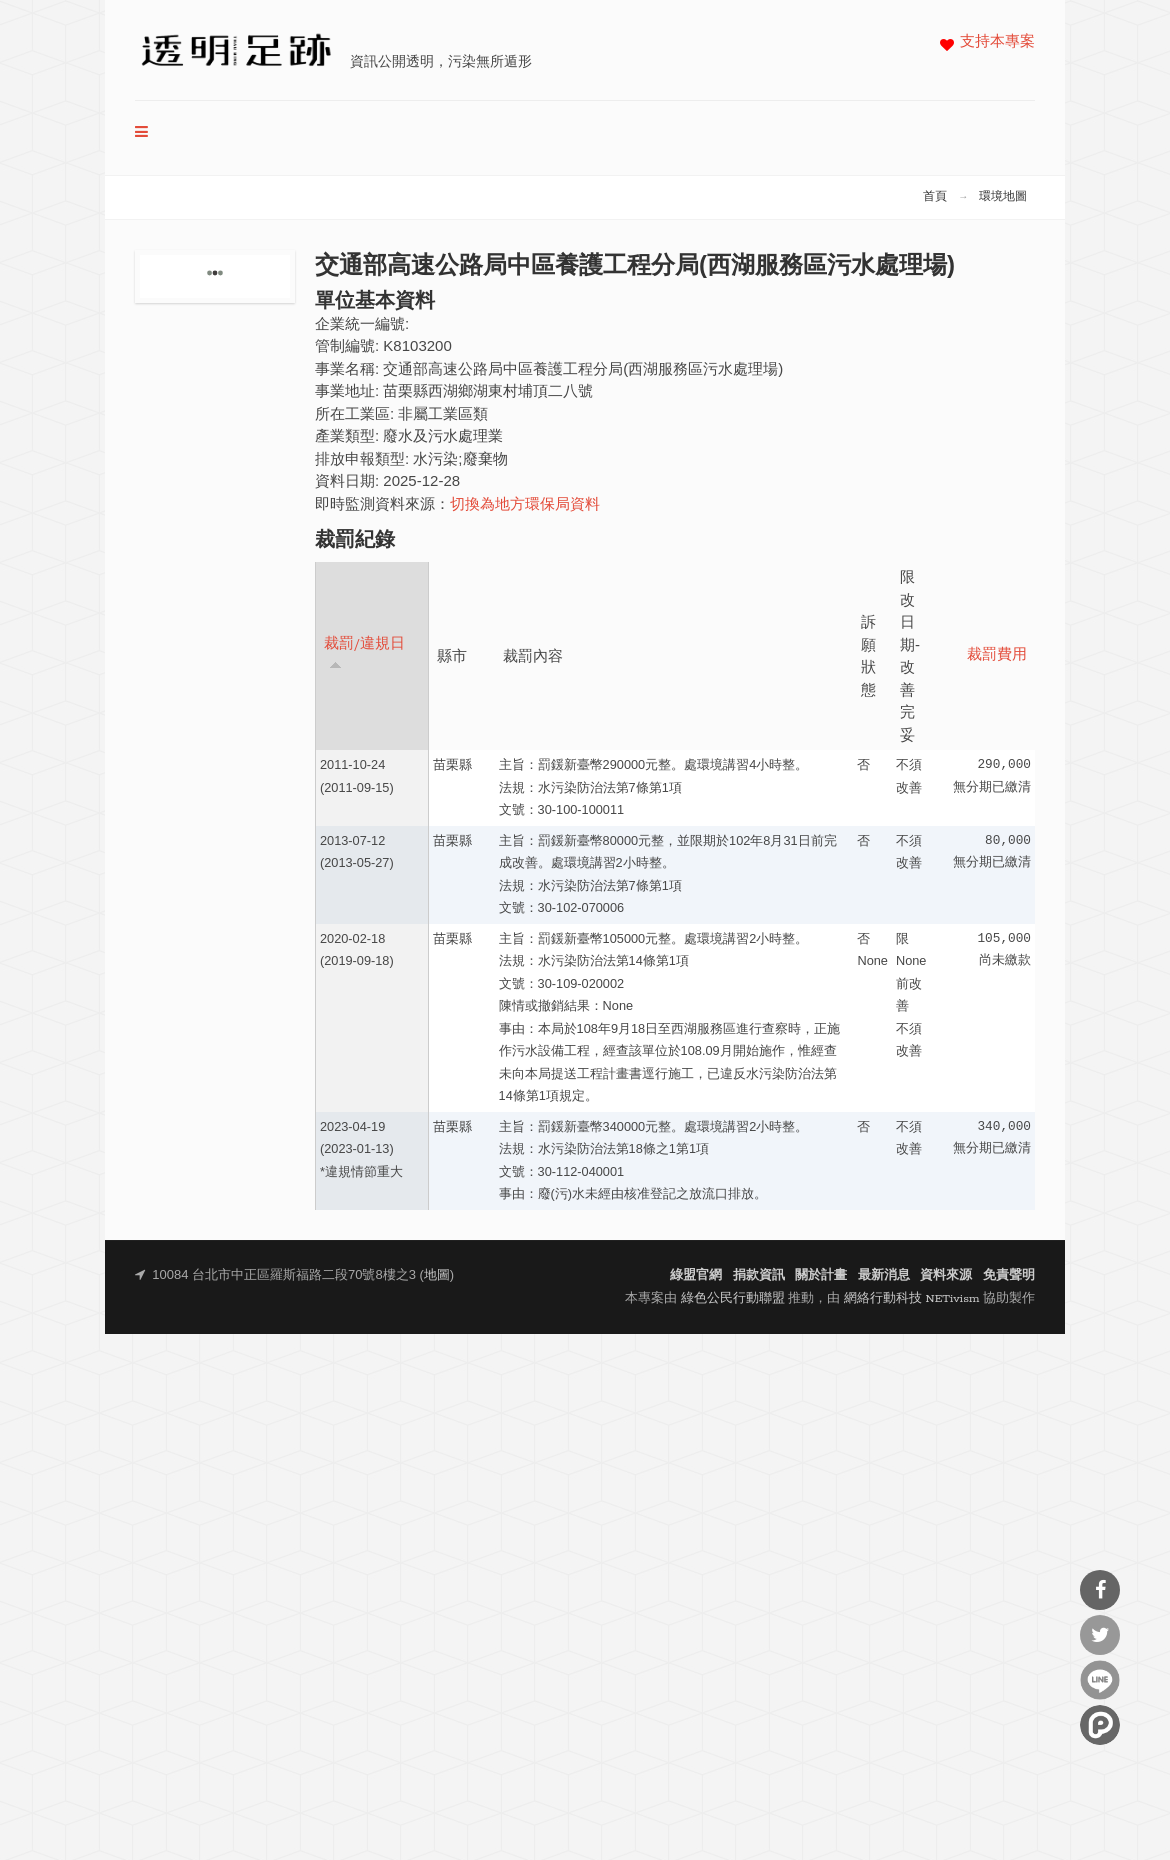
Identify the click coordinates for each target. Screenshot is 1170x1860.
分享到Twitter (1100, 1635)
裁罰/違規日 (364, 653)
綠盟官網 (696, 1275)
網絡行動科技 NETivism (912, 1298)
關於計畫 (821, 1275)
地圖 (437, 1275)
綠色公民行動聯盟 (733, 1298)
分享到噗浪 (1100, 1725)
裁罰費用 (997, 655)
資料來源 (946, 1275)
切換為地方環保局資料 (525, 505)
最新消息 (884, 1275)
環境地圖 (1003, 197)
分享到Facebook (1100, 1590)
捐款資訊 (759, 1275)
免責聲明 (1009, 1275)
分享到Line (1100, 1680)
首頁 (935, 197)
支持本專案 (997, 42)
